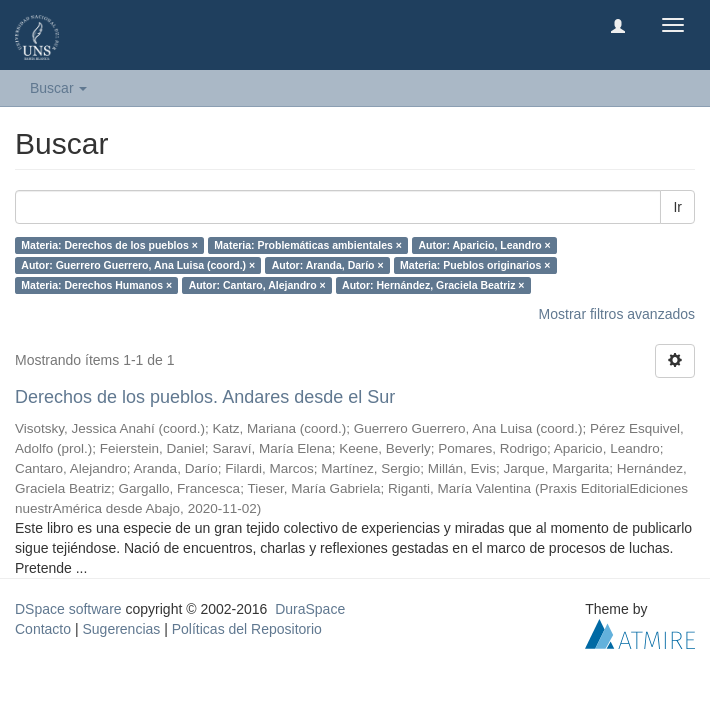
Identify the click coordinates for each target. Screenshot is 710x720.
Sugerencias (121, 629)
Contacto (43, 629)
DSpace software (68, 609)
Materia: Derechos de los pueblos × (109, 245)
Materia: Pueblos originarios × (475, 265)
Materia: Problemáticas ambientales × (308, 245)
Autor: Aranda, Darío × (328, 265)
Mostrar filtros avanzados (617, 314)
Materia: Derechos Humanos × (96, 285)
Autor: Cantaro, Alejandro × (257, 285)
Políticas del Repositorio (247, 629)
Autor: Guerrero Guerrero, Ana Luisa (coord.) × (138, 265)
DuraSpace (310, 609)
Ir (677, 207)
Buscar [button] (58, 88)
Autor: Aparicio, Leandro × (484, 245)
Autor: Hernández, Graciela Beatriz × (433, 285)
